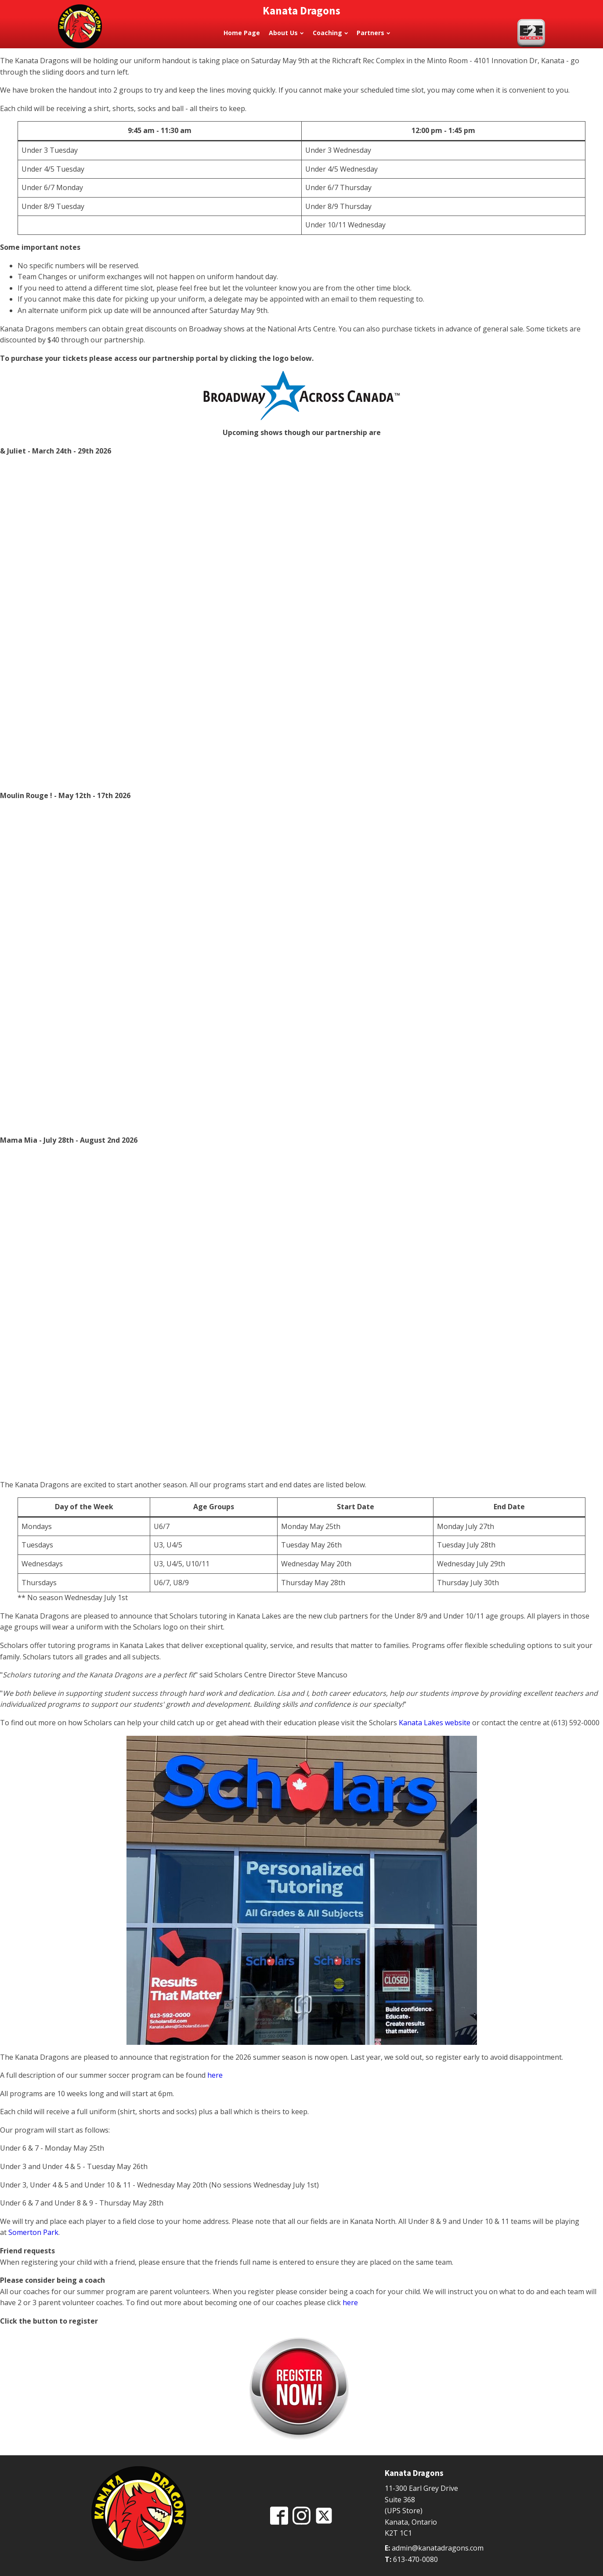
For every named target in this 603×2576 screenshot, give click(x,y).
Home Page (242, 33)
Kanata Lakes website (434, 1722)
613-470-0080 (415, 2559)
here (215, 2075)
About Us (286, 33)
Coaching (330, 33)
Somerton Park (33, 2232)
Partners (373, 33)
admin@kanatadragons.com (438, 2548)
